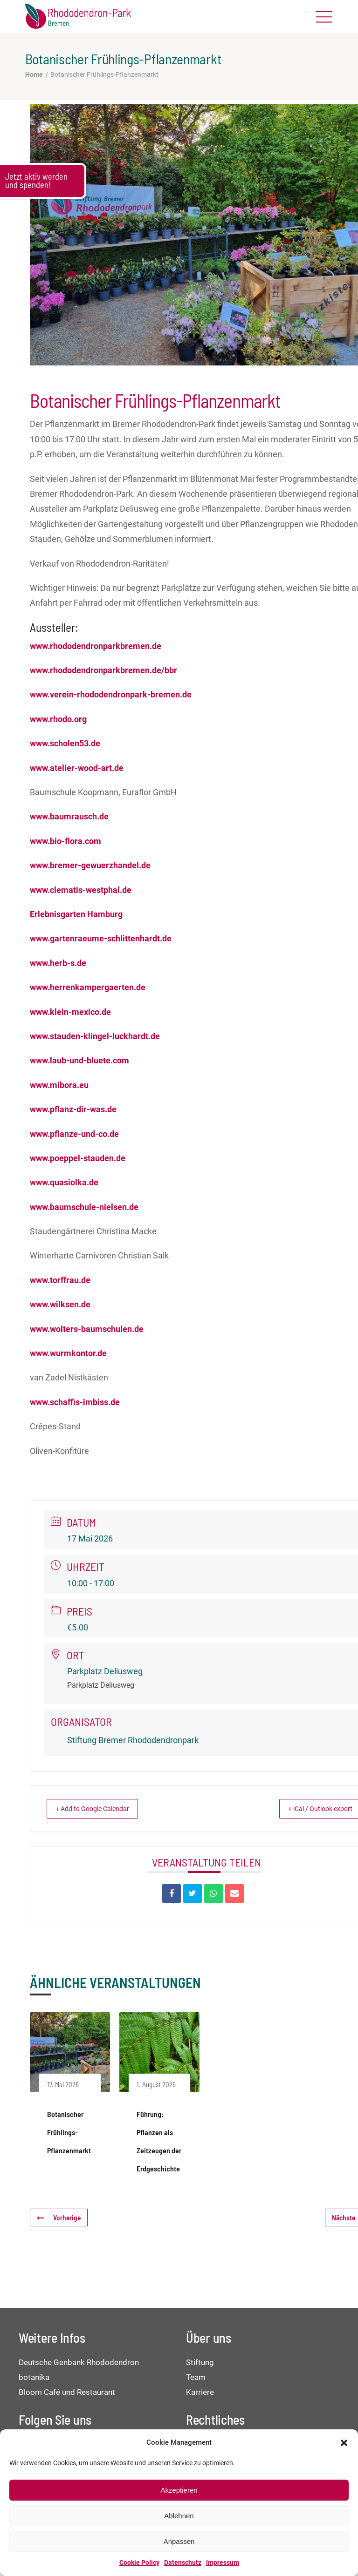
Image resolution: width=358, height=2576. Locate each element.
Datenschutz (182, 2562)
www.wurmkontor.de (68, 1353)
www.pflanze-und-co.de (74, 1134)
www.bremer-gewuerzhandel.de (90, 865)
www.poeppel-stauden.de (77, 1158)
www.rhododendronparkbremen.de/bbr (103, 670)
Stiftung (200, 2362)
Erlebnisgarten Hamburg (76, 914)
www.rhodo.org (58, 719)
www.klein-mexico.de (70, 1012)
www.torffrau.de (60, 1280)
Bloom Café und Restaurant (67, 2392)
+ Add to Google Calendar (100, 1809)
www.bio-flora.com (65, 841)
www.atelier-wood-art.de (77, 768)
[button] (344, 2443)
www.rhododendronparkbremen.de (95, 646)
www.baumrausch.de (69, 816)
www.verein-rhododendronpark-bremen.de (111, 694)
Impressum (222, 2562)
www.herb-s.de (58, 963)
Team (196, 2377)
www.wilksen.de (60, 1304)
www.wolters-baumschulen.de (87, 1329)
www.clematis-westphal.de (80, 890)
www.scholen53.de (65, 743)
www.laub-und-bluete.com (79, 1060)
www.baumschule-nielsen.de (84, 1207)
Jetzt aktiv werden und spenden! (36, 180)
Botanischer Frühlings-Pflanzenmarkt (69, 2132)
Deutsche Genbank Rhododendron (79, 2362)
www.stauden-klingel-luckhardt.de (95, 1036)
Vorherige (58, 2217)
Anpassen (179, 2541)
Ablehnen (178, 2516)
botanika (34, 2377)
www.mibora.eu (59, 1085)
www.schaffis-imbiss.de (75, 1402)
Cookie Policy (139, 2562)
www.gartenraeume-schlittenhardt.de (101, 938)
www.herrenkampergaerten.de (87, 987)
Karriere (200, 2392)
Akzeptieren (178, 2490)
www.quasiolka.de (64, 1182)
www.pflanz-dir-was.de (73, 1109)
